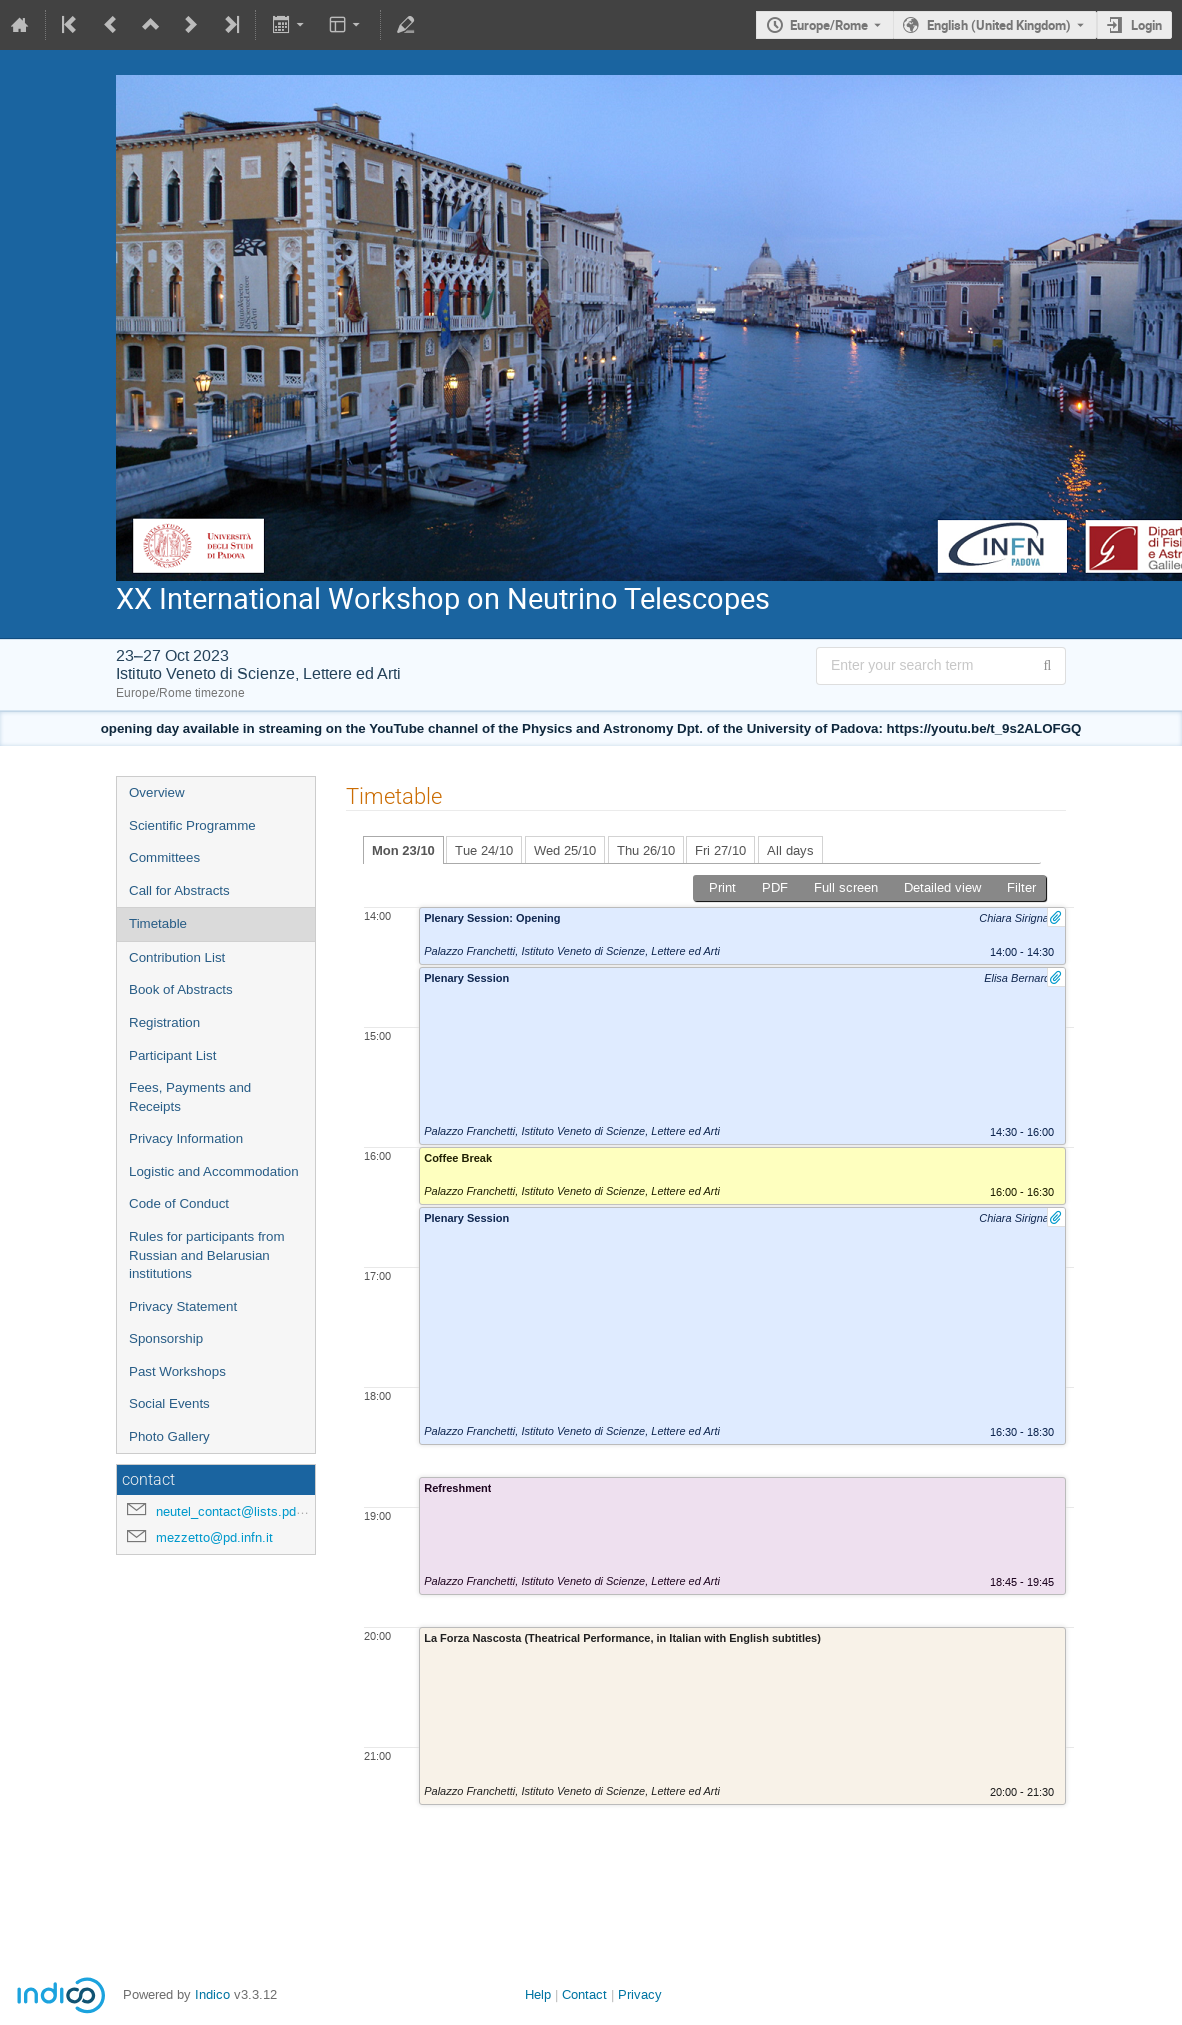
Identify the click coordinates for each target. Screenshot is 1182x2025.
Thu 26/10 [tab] (646, 850)
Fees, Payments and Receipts (190, 1097)
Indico (212, 1994)
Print (722, 887)
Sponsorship (166, 1338)
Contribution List (177, 957)
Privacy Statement (183, 1306)
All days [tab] (790, 850)
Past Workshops (177, 1371)
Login (1146, 25)
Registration (164, 1022)
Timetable (158, 923)
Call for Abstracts (179, 890)
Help (538, 1994)
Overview (157, 792)
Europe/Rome (829, 25)
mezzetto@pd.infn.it (214, 1537)
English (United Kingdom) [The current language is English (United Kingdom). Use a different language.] (999, 25)
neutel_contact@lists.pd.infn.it (244, 1511)
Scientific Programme (192, 825)
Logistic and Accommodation (214, 1171)
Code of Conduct (179, 1203)
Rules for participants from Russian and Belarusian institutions (207, 1255)
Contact (584, 1994)
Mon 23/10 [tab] (403, 850)
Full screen (846, 887)
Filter (1021, 887)
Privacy (640, 1994)
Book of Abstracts (181, 989)
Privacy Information (186, 1138)
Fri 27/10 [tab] (720, 850)
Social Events (169, 1403)
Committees (164, 857)
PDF (775, 887)
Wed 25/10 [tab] (565, 850)
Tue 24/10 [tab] (484, 850)
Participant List (172, 1055)
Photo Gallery (169, 1436)
